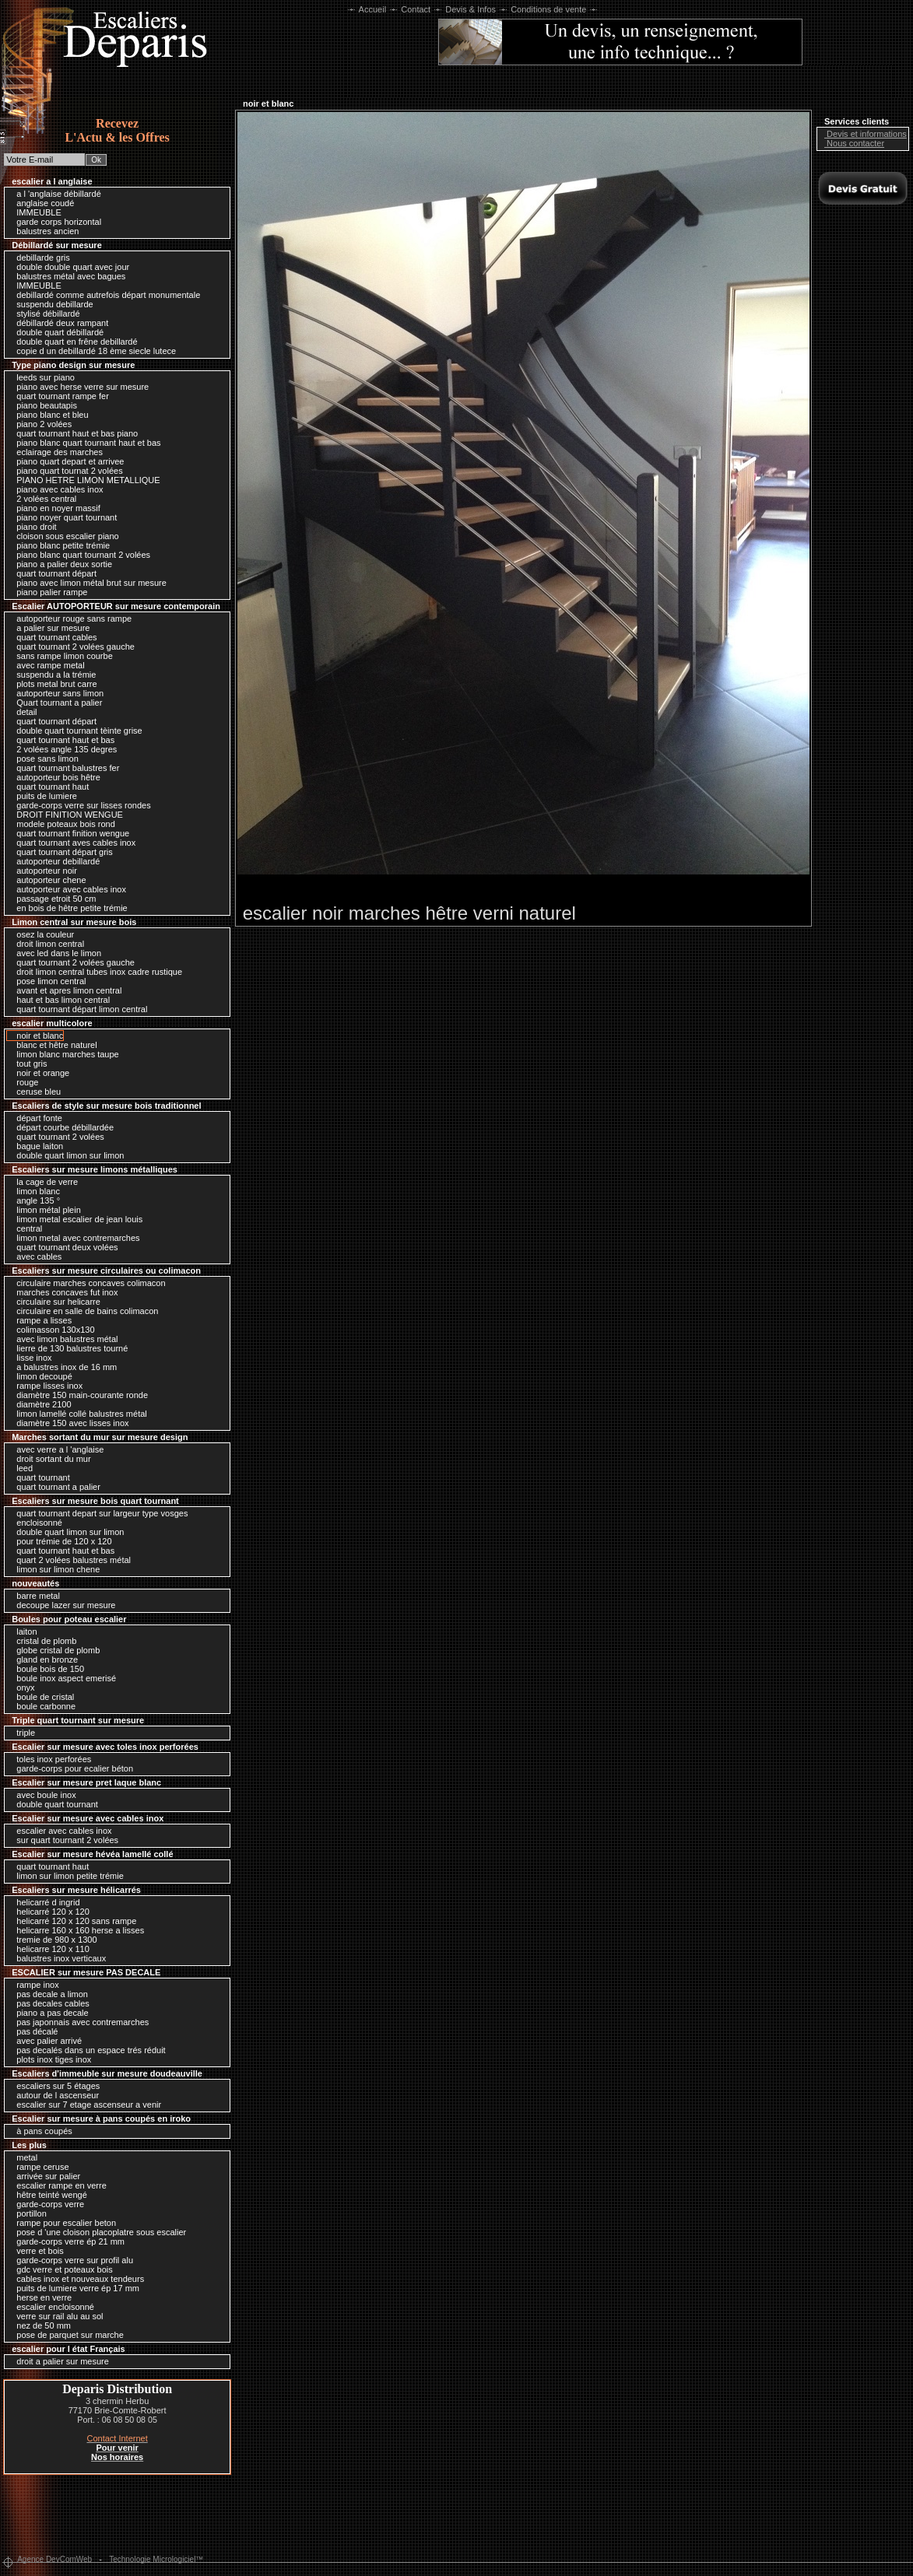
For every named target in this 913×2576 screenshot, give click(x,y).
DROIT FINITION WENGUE (66, 814)
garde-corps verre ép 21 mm (67, 2241)
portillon (28, 2213)
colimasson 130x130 (51, 1329)
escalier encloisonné (51, 2306)
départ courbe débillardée (61, 1127)
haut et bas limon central (59, 999)
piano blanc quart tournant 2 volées (79, 554)
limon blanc (34, 1191)
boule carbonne (42, 1706)
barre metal (34, 1595)
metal (23, 2157)
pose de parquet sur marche (66, 2334)
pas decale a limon (48, 1994)
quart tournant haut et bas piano (73, 433)
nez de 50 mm (40, 2325)
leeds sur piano (42, 377)
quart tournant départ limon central (78, 1009)
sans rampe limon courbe (61, 656)
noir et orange (39, 1073)
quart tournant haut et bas (61, 740)
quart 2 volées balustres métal (70, 1560)
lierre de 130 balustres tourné (68, 1348)
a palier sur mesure (49, 628)
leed (21, 1468)
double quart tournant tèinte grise (75, 730)
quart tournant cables (53, 637)
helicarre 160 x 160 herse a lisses (76, 1930)
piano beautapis (43, 405)
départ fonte (35, 1118)
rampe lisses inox (46, 1385)
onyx (21, 1687)
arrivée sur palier (44, 2176)
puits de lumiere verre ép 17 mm (74, 2288)
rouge (23, 1082)
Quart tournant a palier (55, 702)
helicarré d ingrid (44, 1902)
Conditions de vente (548, 9)
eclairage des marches (56, 452)
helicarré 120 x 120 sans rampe (72, 1921)
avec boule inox (42, 1795)
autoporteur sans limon (56, 693)
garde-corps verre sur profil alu (71, 2260)
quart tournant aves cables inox (72, 842)
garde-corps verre (46, 2204)
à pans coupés (40, 2131)
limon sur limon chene (54, 1569)
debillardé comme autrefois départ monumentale (104, 295)
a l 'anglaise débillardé (55, 193)
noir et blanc (36, 1035)
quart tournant (39, 1477)
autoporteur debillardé (54, 861)
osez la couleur (41, 934)
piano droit (32, 526)
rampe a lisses (40, 1320)
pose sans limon (44, 758)
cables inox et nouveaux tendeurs (76, 2278)
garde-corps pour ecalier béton (71, 1768)
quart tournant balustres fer (64, 768)
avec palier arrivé (45, 2040)
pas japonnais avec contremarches (79, 2022)
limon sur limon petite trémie (66, 1875)
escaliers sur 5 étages (54, 2086)
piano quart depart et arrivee (66, 461)
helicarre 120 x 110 (49, 1949)
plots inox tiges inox (50, 2059)
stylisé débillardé (44, 313)
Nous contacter (851, 143)
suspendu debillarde (51, 304)
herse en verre (40, 2297)
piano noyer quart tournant (63, 517)
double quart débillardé (56, 332)
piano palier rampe (48, 592)
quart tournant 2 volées (56, 1136)
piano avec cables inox (56, 489)
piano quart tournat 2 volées (65, 470)
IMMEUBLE (35, 212)
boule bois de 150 (46, 1669)
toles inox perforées (50, 1759)
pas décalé (33, 2031)
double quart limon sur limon (66, 1155)
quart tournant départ (53, 573)
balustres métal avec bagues (67, 276)
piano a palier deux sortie (60, 564)
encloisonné (35, 1522)
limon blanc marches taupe (64, 1054)
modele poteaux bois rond (62, 824)
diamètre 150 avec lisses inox (68, 1423)
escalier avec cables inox (60, 1830)
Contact (416, 9)
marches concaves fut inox (63, 1292)
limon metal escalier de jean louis (75, 1219)
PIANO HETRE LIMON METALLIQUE (84, 480)
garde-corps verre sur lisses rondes (79, 805)
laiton (23, 1631)
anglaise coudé (41, 203)
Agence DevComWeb (54, 2559)
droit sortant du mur (49, 1458)
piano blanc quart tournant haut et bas (84, 442)
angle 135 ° (34, 1200)
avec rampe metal (46, 665)
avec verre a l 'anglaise (56, 1449)
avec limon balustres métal (63, 1339)
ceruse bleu (35, 1091)
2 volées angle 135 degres (63, 749)
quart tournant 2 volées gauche (72, 646)
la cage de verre (43, 1181)
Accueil (372, 9)
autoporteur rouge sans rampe (70, 618)
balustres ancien (44, 231)
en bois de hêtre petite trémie (68, 908)
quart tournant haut (49, 786)
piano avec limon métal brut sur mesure (88, 582)
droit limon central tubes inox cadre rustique (95, 971)
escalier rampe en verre (58, 2185)
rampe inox (33, 1984)
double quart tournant (53, 1804)
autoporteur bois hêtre (54, 777)
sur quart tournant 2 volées (63, 1840)
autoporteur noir (43, 870)
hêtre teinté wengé (48, 2194)
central (25, 1228)
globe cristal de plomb (54, 1650)
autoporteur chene (47, 880)
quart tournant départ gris (61, 852)
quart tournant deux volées (63, 1247)
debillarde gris (39, 257)
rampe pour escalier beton (62, 2222)
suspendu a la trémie (52, 674)
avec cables (35, 1256)
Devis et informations (863, 133)
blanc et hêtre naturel (53, 1045)
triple (22, 1732)
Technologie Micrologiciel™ (156, 2559)
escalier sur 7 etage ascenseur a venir (85, 2104)
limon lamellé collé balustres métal (78, 1413)
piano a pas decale (48, 2012)
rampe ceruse (38, 2166)
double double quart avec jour (69, 267)
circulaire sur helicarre (54, 1301)
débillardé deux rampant (58, 323)
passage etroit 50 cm (52, 898)
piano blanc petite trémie (59, 545)
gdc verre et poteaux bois (61, 2269)
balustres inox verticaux (57, 1958)
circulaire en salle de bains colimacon (83, 1311)
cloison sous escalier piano (64, 536)
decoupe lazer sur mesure (62, 1605)
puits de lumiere (43, 796)
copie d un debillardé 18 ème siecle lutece (92, 351)
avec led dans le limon (55, 953)
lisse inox (30, 1357)
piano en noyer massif (54, 508)
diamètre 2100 (40, 1404)
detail (23, 712)
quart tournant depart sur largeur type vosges (98, 1513)
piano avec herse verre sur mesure (79, 386)
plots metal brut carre (53, 684)
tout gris (28, 1063)
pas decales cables (49, 2003)
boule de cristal (41, 1697)
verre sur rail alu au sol (56, 2316)
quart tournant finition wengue (69, 833)
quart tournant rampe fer (59, 396)
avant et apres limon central (65, 990)
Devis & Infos (470, 9)
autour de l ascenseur (54, 2095)
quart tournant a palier (54, 1486)
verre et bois (36, 2250)
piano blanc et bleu (48, 414)
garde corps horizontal (55, 221)
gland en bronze (43, 1659)
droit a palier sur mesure (59, 2361)
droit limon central (46, 943)
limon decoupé (40, 1376)
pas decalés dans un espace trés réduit (87, 2050)
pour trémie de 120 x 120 (60, 1541)
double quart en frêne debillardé (73, 341)
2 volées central (42, 498)
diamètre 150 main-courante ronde (78, 1395)
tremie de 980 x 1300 (53, 1939)
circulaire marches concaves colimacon (87, 1283)
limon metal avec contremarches (74, 1237)
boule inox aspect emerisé (62, 1678)
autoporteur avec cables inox (67, 889)
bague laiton (36, 1146)
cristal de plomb (42, 1640)
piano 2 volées (40, 424)
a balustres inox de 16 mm (63, 1367)
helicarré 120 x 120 (49, 1911)
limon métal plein (45, 1209)
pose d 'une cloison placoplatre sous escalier (97, 2232)
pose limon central (47, 981)
